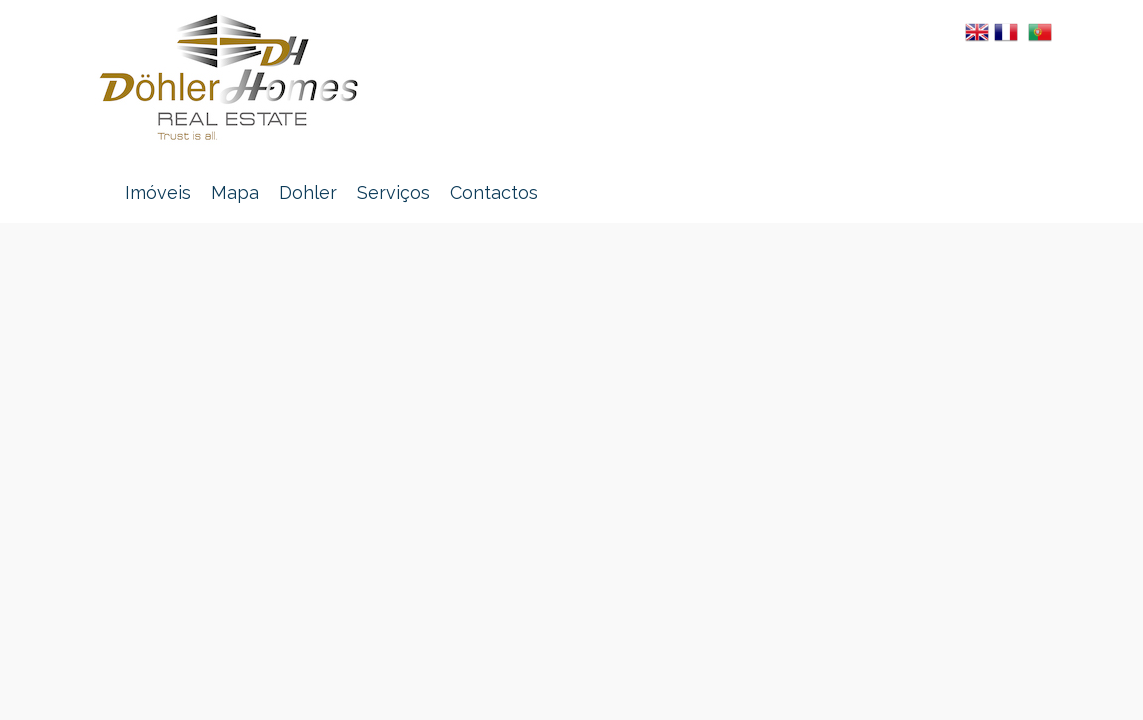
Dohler (308, 192)
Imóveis (158, 192)
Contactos (494, 192)
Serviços (393, 192)
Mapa (235, 192)
